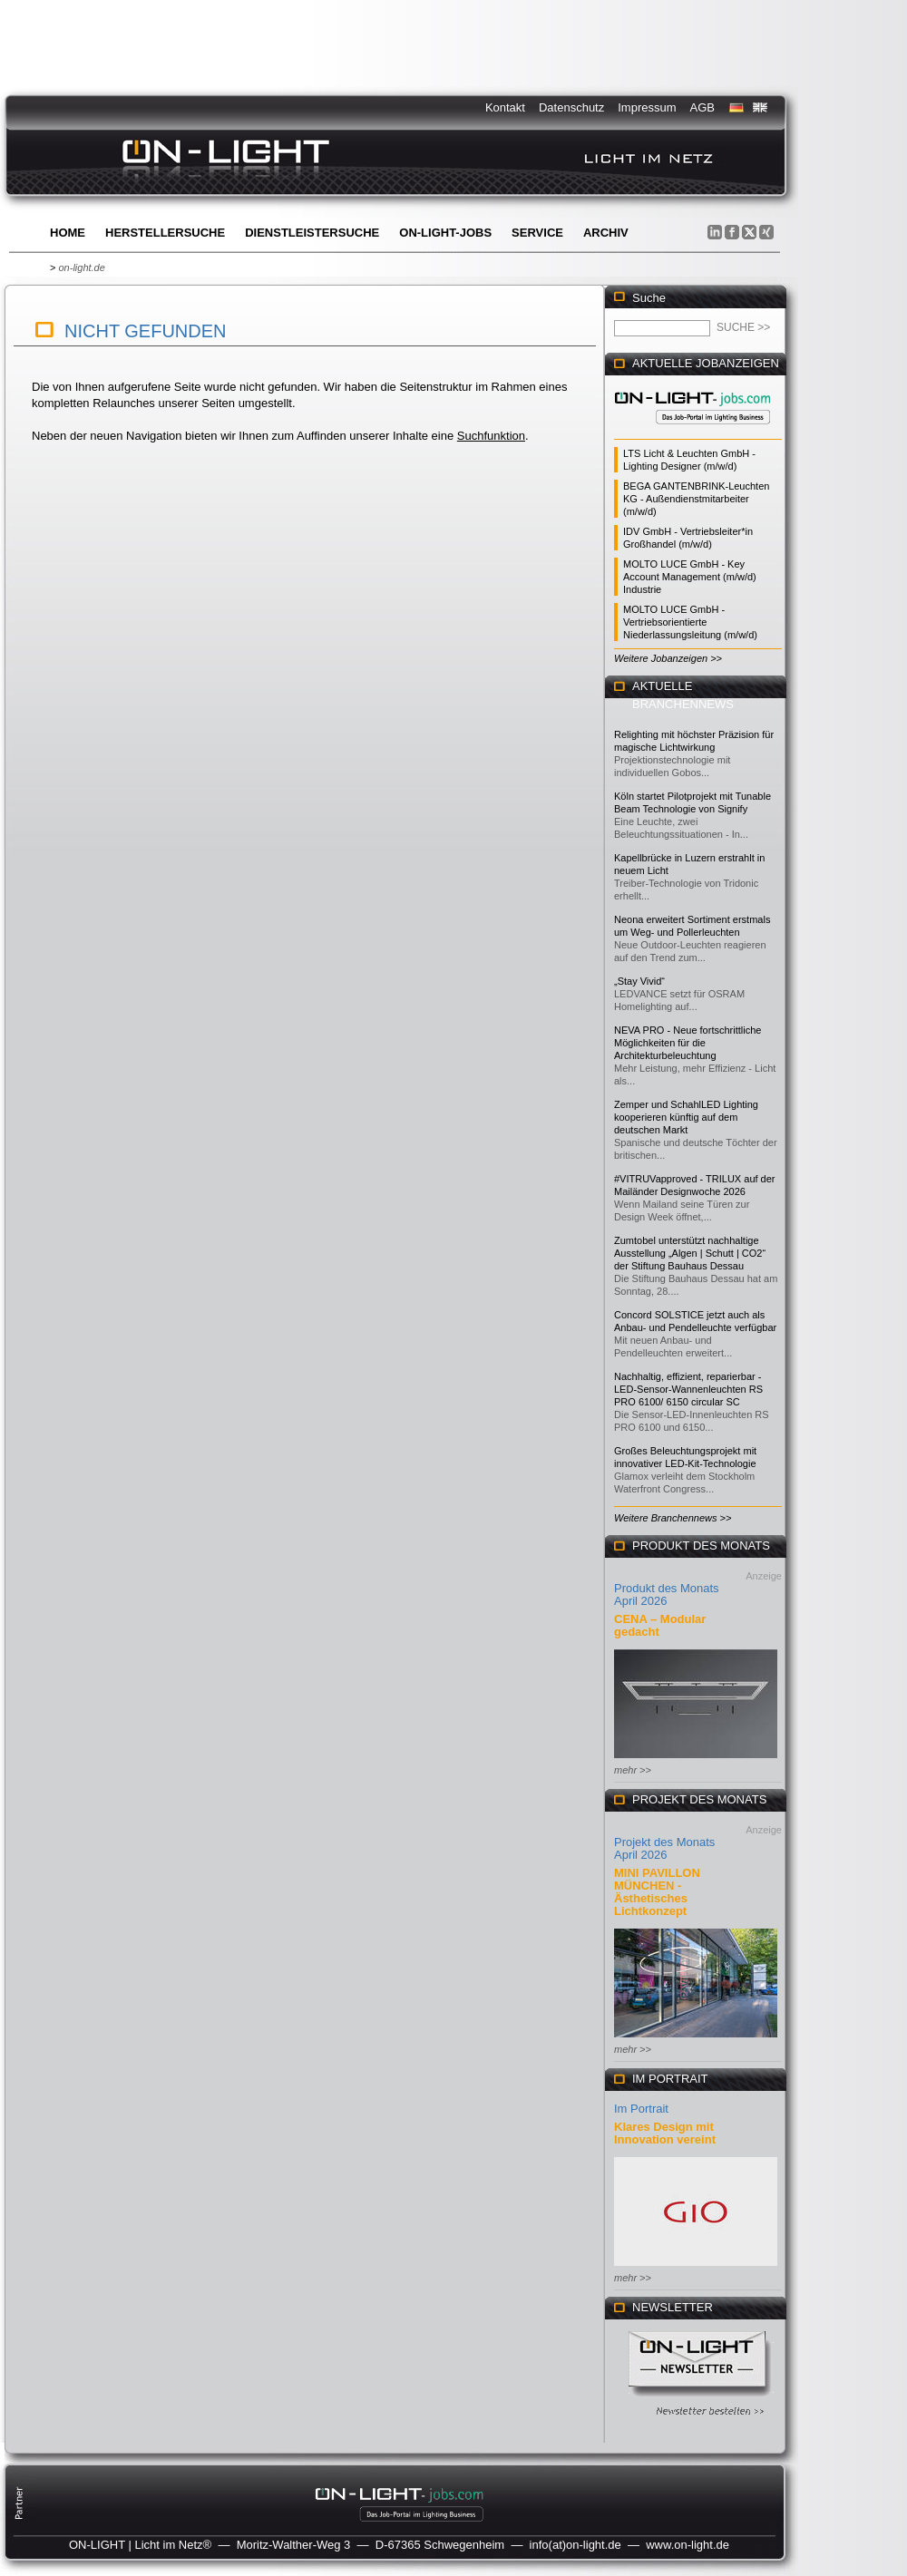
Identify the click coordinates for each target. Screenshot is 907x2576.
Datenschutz (571, 107)
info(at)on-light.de (575, 2545)
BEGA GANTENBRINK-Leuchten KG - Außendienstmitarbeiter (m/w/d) (696, 499)
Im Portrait (641, 2108)
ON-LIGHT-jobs (445, 232)
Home (67, 232)
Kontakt (505, 107)
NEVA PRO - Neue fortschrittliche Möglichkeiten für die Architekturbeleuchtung (687, 1043)
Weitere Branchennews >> (672, 1517)
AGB (702, 107)
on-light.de (81, 267)
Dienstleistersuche (312, 232)
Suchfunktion (491, 435)
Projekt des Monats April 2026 (664, 1848)
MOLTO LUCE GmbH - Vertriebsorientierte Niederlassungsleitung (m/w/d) (690, 622)
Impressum (647, 107)
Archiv (606, 232)
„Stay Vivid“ (639, 981)
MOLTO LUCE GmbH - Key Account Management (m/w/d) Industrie (689, 577)
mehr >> (632, 1769)
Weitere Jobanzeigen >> (668, 658)
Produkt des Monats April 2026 (666, 1594)
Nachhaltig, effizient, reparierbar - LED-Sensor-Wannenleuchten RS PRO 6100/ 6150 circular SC (688, 1389)
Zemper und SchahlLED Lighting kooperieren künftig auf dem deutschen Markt (686, 1117)
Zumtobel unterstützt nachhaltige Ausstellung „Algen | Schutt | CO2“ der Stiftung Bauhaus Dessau (690, 1253)
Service (537, 232)
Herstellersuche (165, 232)
